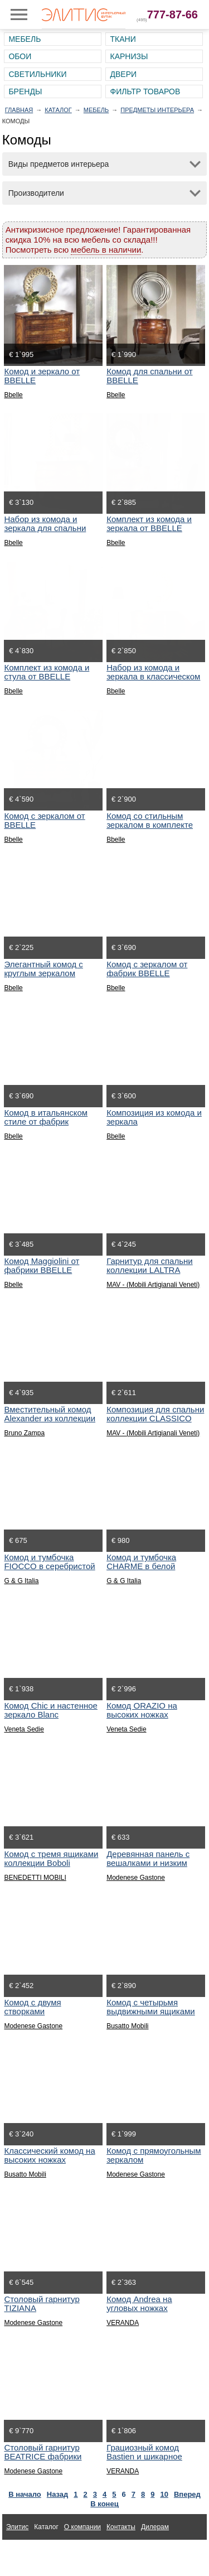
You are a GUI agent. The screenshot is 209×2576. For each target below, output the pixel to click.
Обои (19, 56)
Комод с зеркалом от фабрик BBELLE (146, 968)
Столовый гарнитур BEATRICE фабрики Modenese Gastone (42, 2456)
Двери (123, 74)
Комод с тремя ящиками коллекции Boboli (51, 1858)
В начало (24, 2494)
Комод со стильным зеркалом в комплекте (149, 820)
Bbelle (13, 395)
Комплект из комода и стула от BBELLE (46, 672)
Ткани (122, 39)
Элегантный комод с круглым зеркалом (43, 968)
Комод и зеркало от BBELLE (42, 375)
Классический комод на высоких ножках (49, 2155)
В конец (104, 2504)
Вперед (187, 2494)
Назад (58, 2494)
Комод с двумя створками (32, 2007)
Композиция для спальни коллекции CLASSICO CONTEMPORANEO (155, 1418)
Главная (19, 110)
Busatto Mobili (127, 2026)
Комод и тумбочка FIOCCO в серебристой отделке (49, 1566)
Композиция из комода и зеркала (154, 1117)
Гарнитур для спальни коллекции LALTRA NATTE (149, 1270)
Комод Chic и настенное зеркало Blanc (50, 1710)
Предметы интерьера (157, 110)
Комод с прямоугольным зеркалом (153, 2155)
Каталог (58, 110)
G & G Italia (21, 1581)
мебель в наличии (106, 249)
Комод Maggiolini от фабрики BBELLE (41, 1265)
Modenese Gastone (135, 1878)
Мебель (24, 39)
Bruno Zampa (24, 1433)
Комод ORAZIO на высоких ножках (141, 1710)
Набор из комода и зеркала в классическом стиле (153, 676)
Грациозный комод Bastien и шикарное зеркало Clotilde (144, 2456)
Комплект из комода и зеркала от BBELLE (149, 523)
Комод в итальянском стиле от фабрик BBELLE (46, 1121)
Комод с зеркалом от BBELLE (44, 820)
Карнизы (129, 56)
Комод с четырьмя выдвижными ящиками (150, 2007)
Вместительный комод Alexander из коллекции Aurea (49, 1418)
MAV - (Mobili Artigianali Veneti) (153, 1285)
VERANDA (122, 2323)
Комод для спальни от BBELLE (149, 375)
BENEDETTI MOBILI (35, 1878)
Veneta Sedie (23, 1729)
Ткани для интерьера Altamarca (55, 2552)
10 (164, 2494)
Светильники (37, 74)
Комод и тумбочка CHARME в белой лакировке (141, 1566)
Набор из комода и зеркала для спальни (45, 523)
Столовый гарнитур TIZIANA (41, 2303)
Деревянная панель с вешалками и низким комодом (147, 1862)
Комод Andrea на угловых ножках (139, 2303)
